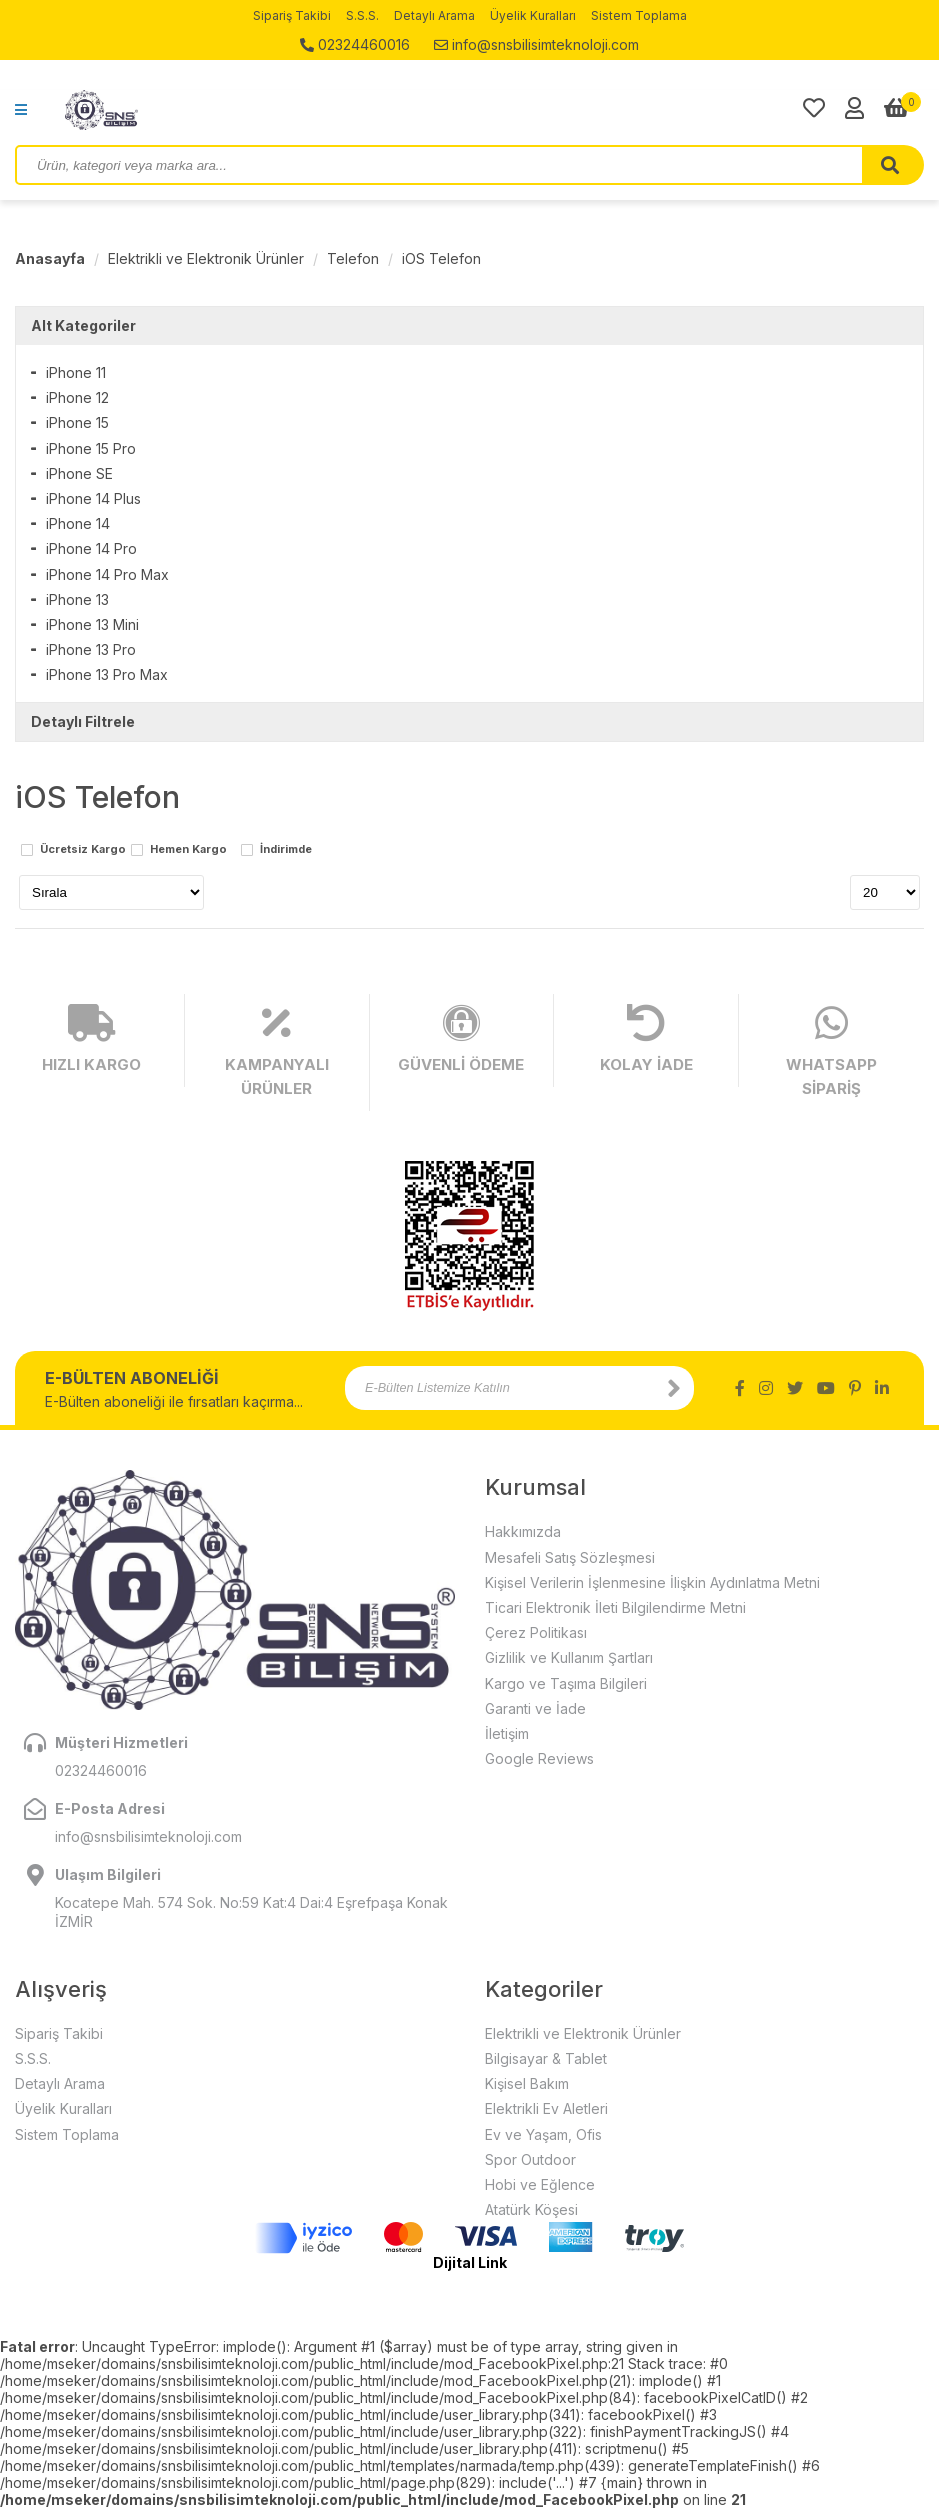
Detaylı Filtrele (83, 721)
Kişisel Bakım (527, 2083)
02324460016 (355, 44)
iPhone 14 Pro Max (107, 574)
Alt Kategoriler (83, 325)
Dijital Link (470, 2262)
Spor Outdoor (530, 2159)
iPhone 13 (77, 599)
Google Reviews (539, 1758)
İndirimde (286, 850)
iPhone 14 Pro (91, 548)
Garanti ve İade (535, 1708)
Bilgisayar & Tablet (546, 2058)
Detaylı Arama (434, 15)
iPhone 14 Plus (93, 498)
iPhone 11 (76, 372)
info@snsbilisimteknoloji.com (536, 44)
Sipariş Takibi (292, 15)
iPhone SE (79, 473)
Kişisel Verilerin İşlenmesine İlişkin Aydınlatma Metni (652, 1582)
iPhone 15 (77, 422)
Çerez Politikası (536, 1632)
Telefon (353, 258)
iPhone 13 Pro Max (107, 674)
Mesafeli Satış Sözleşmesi (570, 1557)
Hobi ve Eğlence (540, 2184)
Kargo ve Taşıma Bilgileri (566, 1683)
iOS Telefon (441, 258)
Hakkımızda (523, 1531)
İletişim (507, 1733)
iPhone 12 (77, 397)
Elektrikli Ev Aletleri (546, 2108)
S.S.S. (362, 15)
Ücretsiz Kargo (83, 850)
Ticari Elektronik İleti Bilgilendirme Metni (615, 1607)
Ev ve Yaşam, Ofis (543, 2134)
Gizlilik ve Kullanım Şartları (569, 1657)
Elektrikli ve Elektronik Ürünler (206, 258)
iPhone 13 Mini (92, 624)
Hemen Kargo (188, 850)
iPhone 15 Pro (91, 448)
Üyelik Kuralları (533, 15)
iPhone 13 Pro (91, 649)
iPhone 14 (78, 523)
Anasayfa (50, 258)
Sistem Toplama (639, 15)
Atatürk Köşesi (531, 2209)
